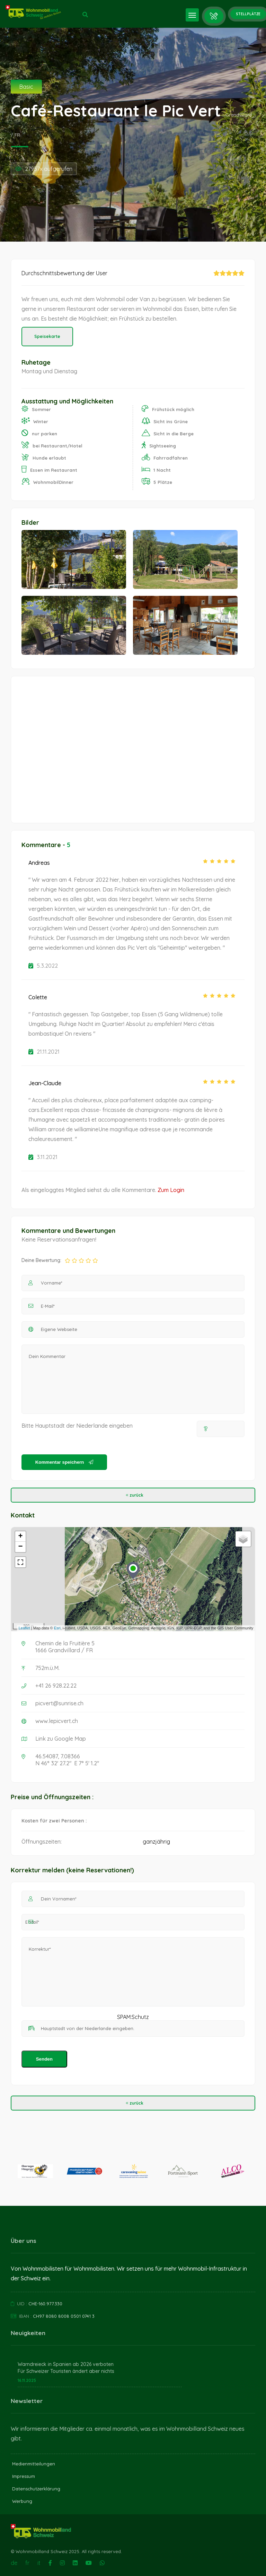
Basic (26, 86)
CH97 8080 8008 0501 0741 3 (64, 2316)
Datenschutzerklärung (36, 2488)
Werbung (22, 2501)
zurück (132, 1495)
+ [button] (20, 1536)
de (14, 2562)
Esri (57, 1628)
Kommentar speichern (64, 1462)
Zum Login (171, 1189)
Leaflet (24, 1628)
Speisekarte (47, 336)
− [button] (20, 1547)
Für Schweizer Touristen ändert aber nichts (66, 2371)
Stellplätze (248, 14)
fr (27, 2562)
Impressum (23, 2476)
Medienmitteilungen (33, 2463)
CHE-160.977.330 (45, 2303)
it (39, 2562)
